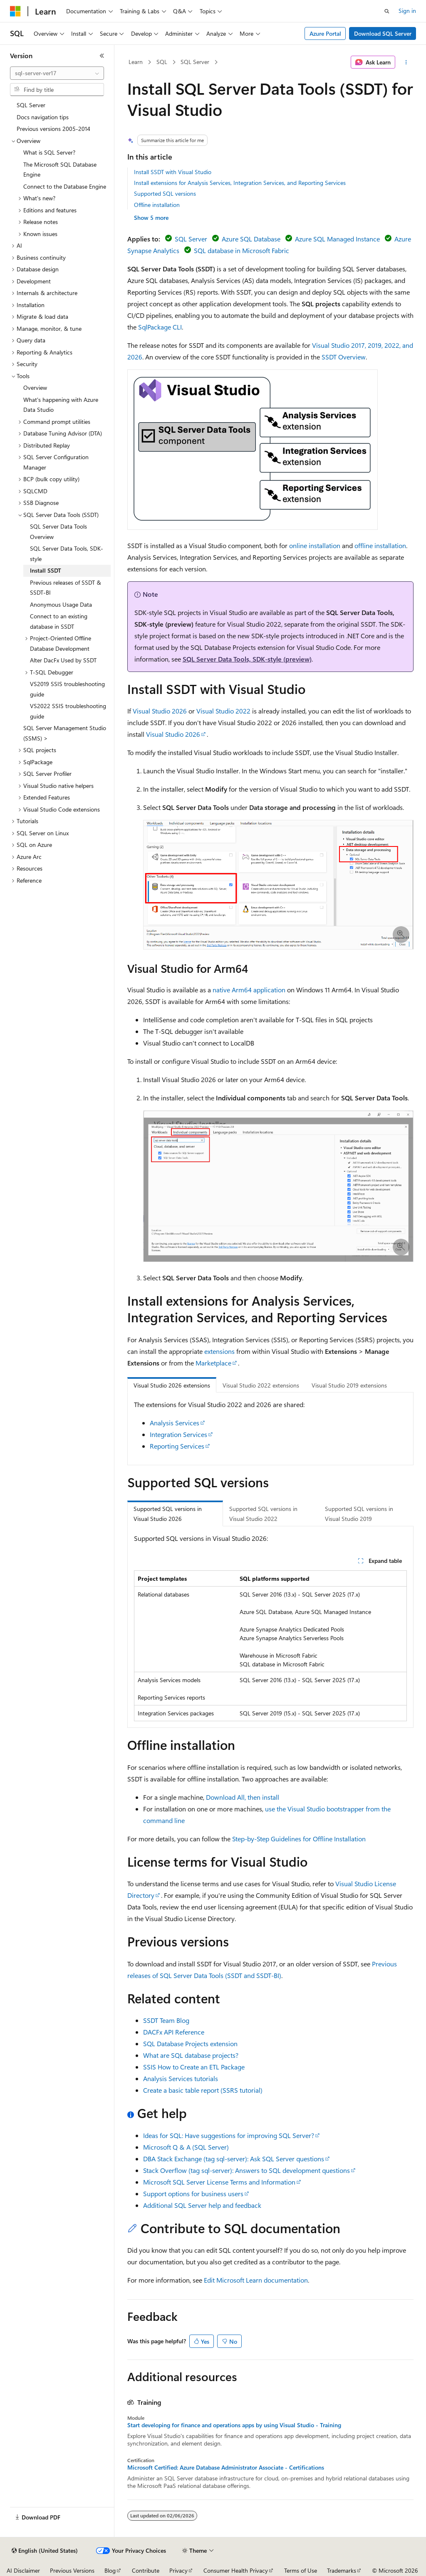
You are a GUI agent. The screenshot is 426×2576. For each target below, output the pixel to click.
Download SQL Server (382, 33)
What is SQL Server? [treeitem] (49, 152)
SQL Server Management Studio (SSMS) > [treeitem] (64, 733)
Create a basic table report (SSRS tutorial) (203, 2090)
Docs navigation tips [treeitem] (43, 117)
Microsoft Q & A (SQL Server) (186, 2147)
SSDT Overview (344, 356)
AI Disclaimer (23, 2570)
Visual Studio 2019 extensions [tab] (349, 1385)
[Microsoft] (15, 11)
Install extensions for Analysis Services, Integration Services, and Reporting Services (240, 183)
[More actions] (406, 62)
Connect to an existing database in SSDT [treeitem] (58, 621)
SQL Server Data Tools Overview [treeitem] (58, 531)
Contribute (145, 2570)
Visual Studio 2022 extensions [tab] (261, 1385)
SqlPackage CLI (160, 326)
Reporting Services (177, 1446)
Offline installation (157, 205)
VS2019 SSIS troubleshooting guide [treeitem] (67, 689)
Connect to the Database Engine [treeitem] (64, 186)
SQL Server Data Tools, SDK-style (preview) (247, 658)
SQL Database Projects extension (190, 2043)
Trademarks (341, 2570)
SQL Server (195, 62)
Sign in (407, 11)
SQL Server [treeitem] (31, 105)
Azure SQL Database (251, 238)
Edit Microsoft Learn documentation (256, 2280)
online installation (314, 545)
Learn (136, 62)
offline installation (380, 545)
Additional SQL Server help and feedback (202, 2205)
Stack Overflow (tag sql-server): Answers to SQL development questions (246, 2170)
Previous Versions (72, 2570)
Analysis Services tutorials (180, 2078)
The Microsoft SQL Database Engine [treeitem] (60, 169)
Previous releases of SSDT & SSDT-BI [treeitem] (65, 587)
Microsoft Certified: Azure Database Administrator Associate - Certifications (225, 2467)
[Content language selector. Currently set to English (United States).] (45, 2550)
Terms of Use (300, 2570)
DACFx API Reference (173, 2031)
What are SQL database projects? (190, 2055)
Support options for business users (193, 2193)
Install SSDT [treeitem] (45, 570)
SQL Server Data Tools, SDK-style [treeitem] (66, 553)
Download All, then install (242, 1797)
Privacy (178, 2570)
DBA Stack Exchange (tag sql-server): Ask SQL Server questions (233, 2158)
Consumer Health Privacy (235, 2570)
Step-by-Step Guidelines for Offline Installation (299, 1838)
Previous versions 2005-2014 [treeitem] (53, 129)
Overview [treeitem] (35, 387)
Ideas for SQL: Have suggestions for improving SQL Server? (228, 2135)
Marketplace (213, 1362)
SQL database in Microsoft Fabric (241, 250)
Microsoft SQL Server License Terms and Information (219, 2181)
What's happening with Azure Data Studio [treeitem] (60, 405)
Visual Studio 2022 (223, 710)
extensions (219, 1351)
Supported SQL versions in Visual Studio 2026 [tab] (168, 1514)
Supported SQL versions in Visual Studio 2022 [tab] (263, 1514)
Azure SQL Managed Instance (337, 238)
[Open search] (387, 11)
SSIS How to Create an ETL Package (194, 2066)
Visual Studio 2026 (160, 710)
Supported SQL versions (165, 193)
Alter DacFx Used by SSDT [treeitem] (63, 660)
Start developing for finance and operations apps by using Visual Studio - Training (234, 2425)
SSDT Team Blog (166, 2020)
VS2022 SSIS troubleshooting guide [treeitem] (68, 711)
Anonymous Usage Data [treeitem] (61, 604)
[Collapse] (102, 55)
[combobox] (57, 73)
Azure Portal (325, 33)
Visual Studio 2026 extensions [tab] (172, 1385)
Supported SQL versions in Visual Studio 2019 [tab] (359, 1514)
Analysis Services (174, 1422)
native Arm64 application (249, 989)
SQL (161, 62)
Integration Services (178, 1434)
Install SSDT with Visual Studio (172, 172)
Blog (110, 2570)
